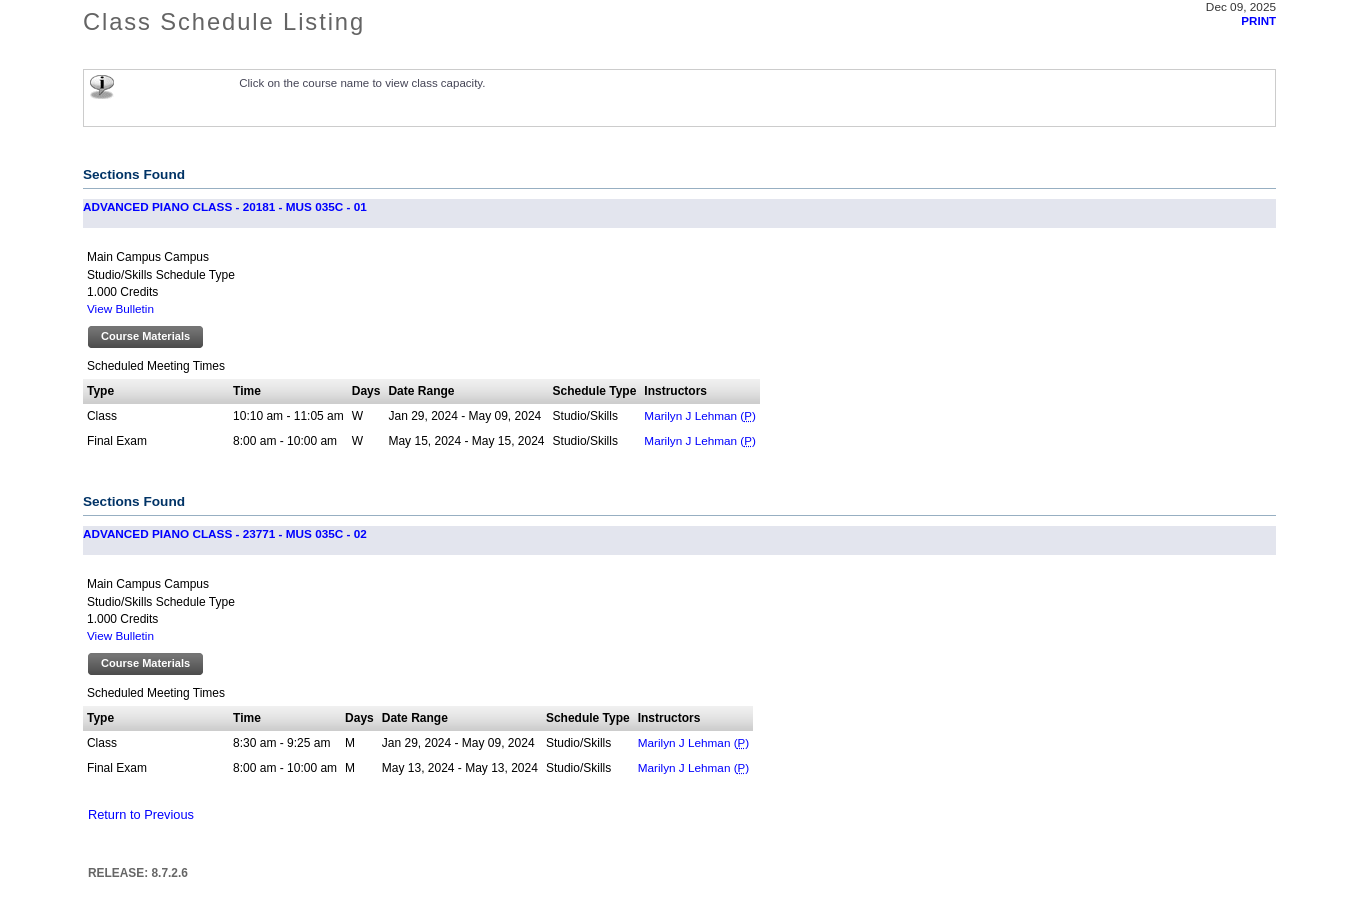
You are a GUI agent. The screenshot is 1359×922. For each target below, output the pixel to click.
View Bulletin (120, 308)
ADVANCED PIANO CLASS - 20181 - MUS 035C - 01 (225, 206)
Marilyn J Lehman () (700, 415)
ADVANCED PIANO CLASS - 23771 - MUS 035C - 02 (225, 533)
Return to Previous (141, 814)
